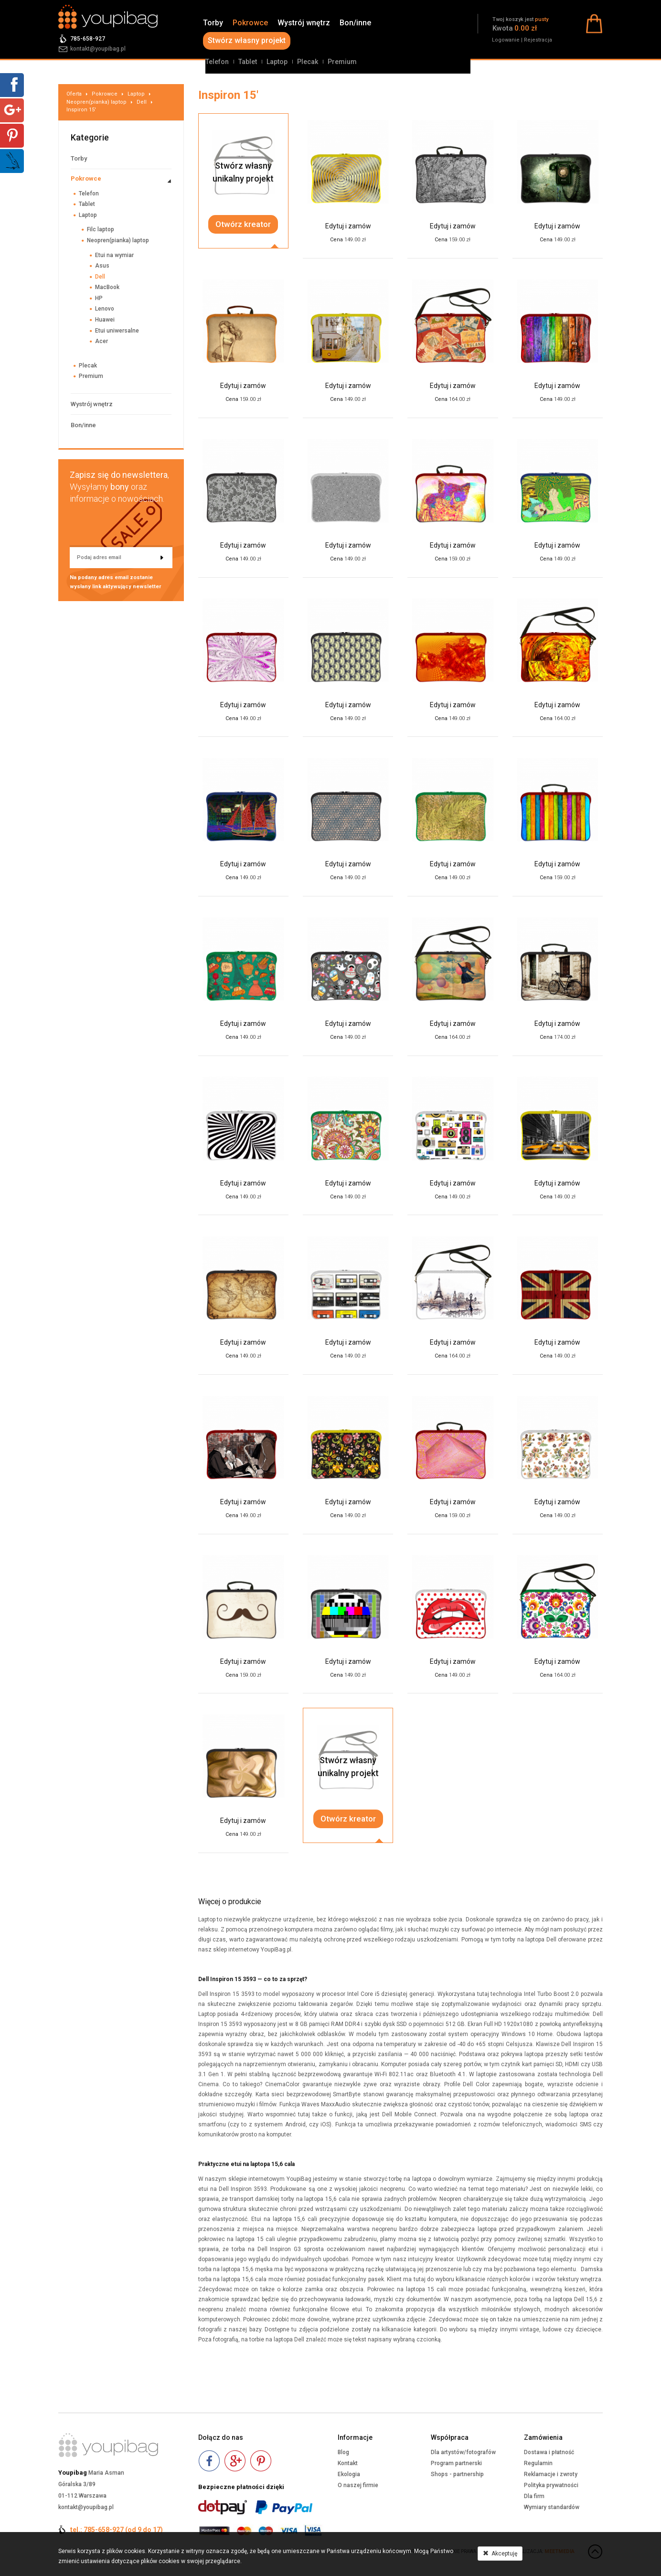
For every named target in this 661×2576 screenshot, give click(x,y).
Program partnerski (456, 2463)
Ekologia (349, 2474)
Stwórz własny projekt (247, 40)
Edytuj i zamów (348, 226)
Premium (342, 61)
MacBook (107, 287)
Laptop (277, 61)
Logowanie (506, 40)
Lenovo (104, 308)
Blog (343, 2452)
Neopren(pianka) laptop (96, 102)
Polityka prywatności (551, 2485)
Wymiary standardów (551, 2507)
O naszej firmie (358, 2485)
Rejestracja (538, 40)
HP (99, 298)
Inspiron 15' (81, 110)
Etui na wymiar (114, 255)
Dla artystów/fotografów (463, 2452)
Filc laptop (100, 229)
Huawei (105, 319)
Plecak (307, 61)
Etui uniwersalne (117, 330)
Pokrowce (250, 22)
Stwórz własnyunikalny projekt (243, 172)
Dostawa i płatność (549, 2452)
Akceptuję (500, 2553)
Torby (213, 22)
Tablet (247, 61)
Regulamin (538, 2463)
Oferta (74, 94)
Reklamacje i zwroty (550, 2474)
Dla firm (534, 2496)
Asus (102, 265)
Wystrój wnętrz (303, 22)
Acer (101, 341)
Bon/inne (355, 22)
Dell (142, 102)
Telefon (217, 61)
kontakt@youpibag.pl (98, 48)
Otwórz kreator (243, 224)
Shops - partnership (457, 2474)
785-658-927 (87, 38)
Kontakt (348, 2463)
